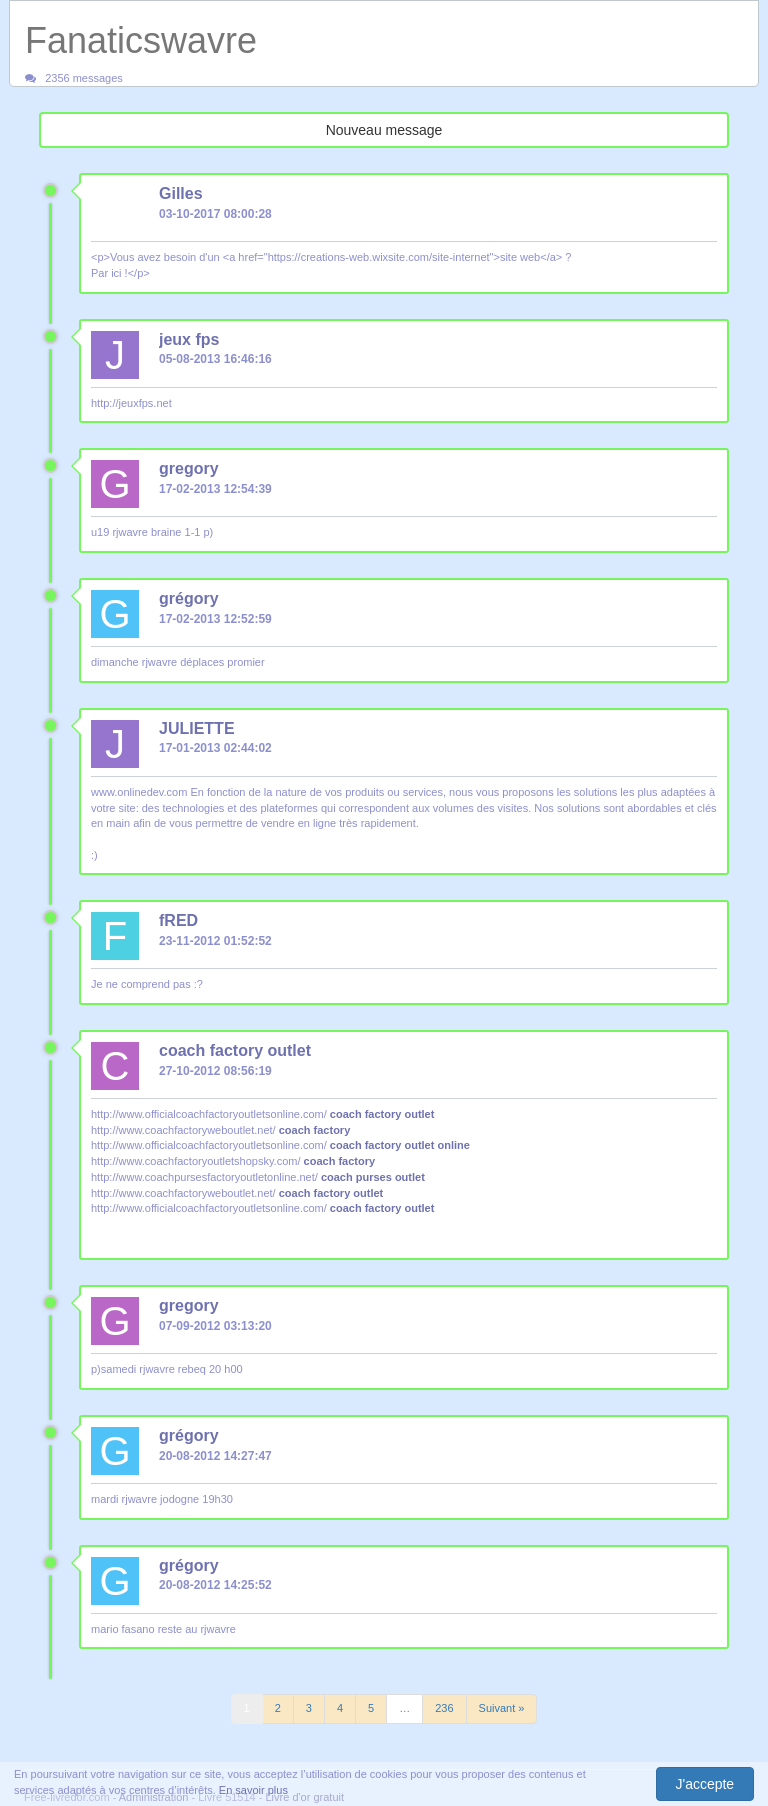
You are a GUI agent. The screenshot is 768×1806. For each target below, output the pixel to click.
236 (444, 1708)
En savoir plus (253, 1790)
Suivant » (502, 1708)
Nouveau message (384, 130)
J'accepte (704, 1784)
